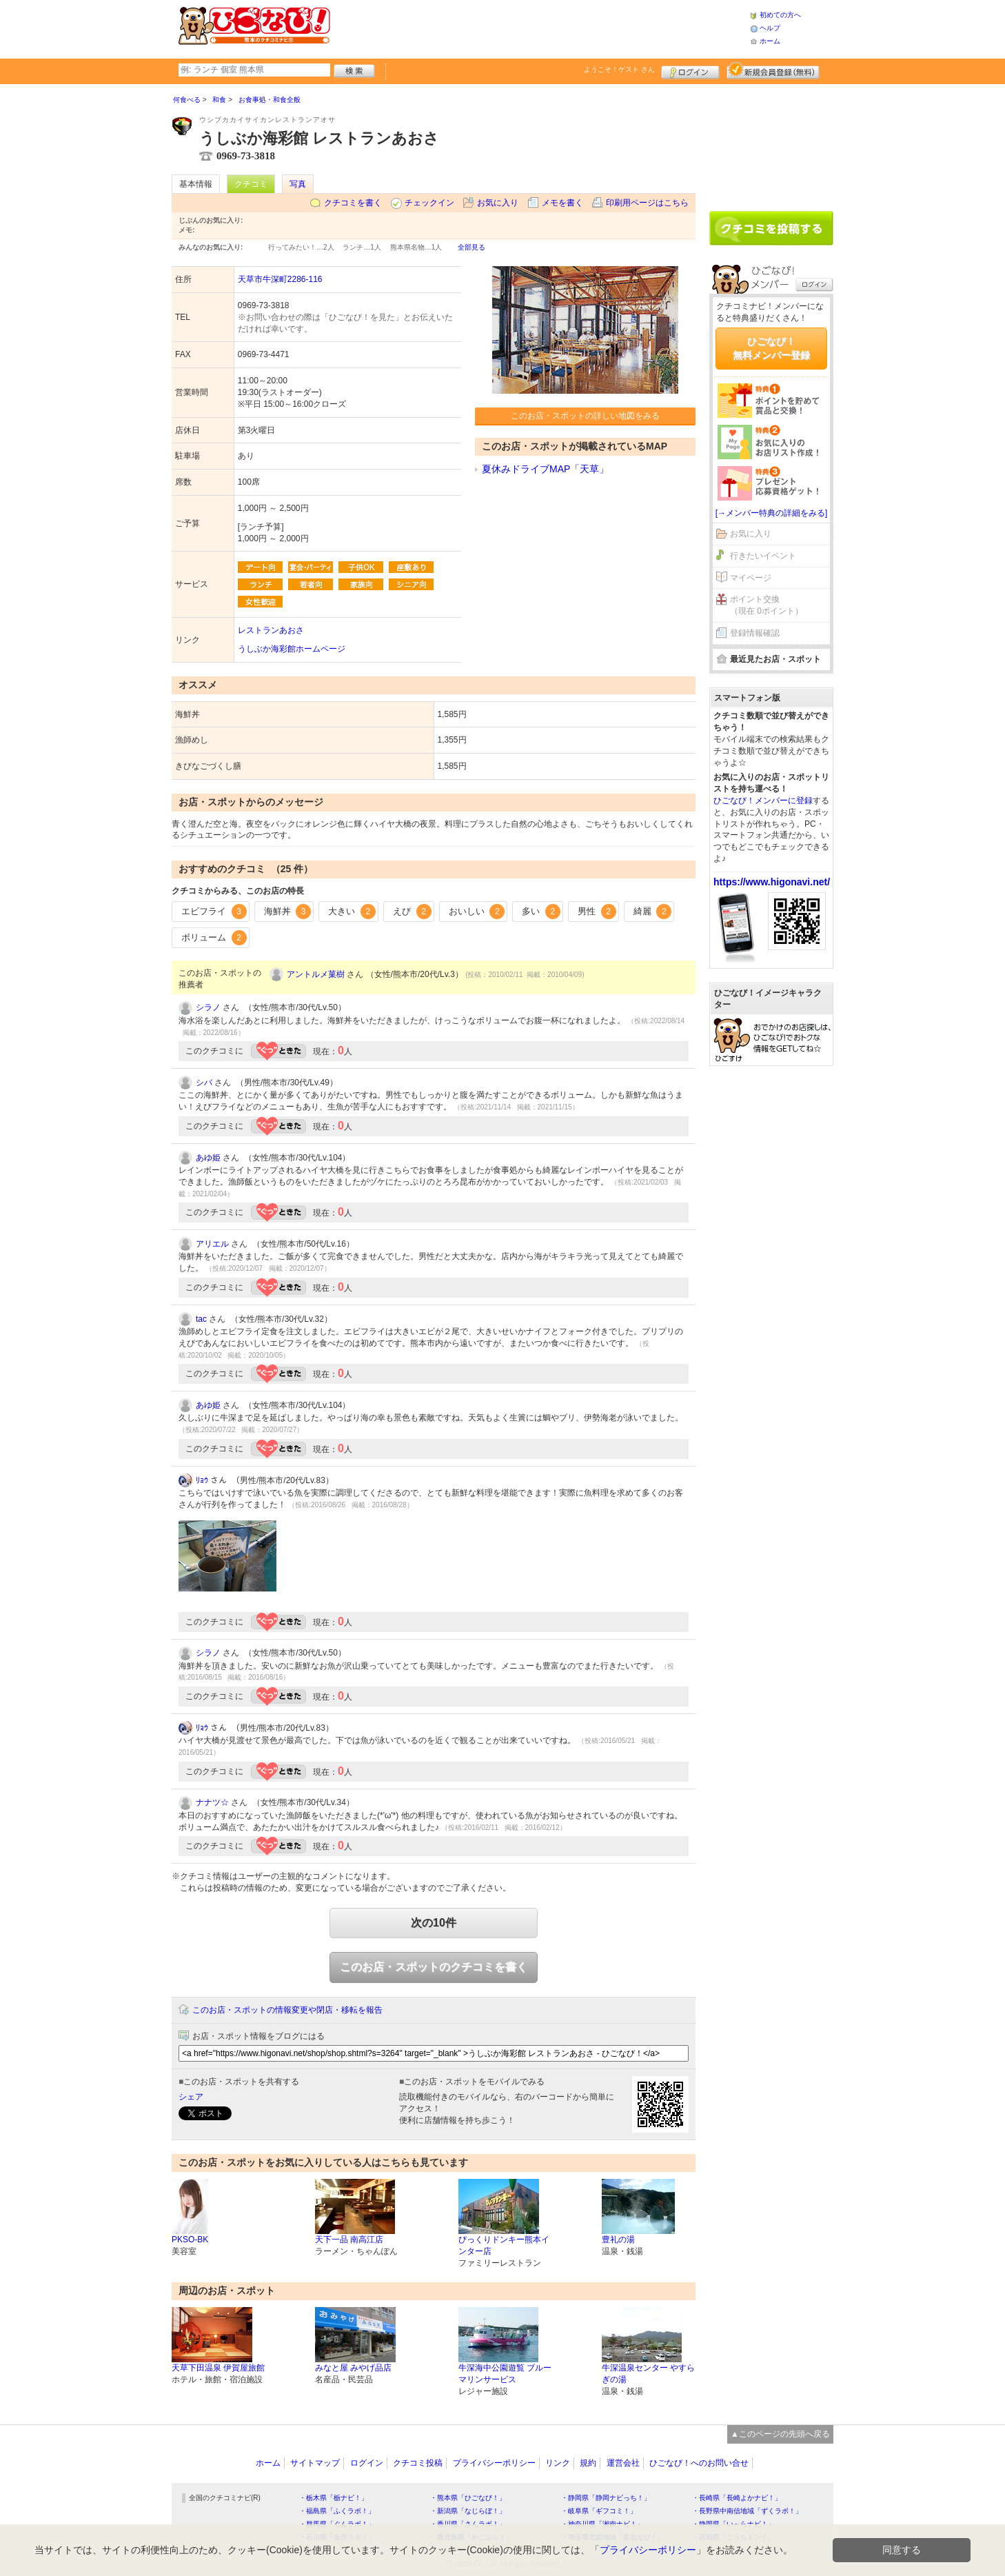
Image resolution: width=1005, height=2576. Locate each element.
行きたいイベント (763, 556)
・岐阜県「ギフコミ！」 (599, 2511)
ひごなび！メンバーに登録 (763, 800)
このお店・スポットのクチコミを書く (433, 1967)
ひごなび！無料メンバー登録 (771, 348)
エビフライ (214, 911)
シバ (204, 1082)
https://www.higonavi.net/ (771, 881)
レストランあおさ (271, 630)
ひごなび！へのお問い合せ (699, 2463)
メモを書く (562, 203)
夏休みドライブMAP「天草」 (545, 468)
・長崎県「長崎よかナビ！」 (737, 2498)
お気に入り (497, 203)
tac (201, 1319)
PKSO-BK (190, 2239)
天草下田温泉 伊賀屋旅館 (218, 2368)
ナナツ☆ (212, 1802)
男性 (597, 911)
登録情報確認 (755, 633)
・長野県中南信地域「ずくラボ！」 (747, 2511)
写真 (298, 184)
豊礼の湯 (618, 2239)
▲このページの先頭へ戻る (780, 2434)
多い (541, 911)
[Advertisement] (539, 27)
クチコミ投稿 (418, 2463)
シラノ (208, 1007)
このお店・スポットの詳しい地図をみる (585, 416)
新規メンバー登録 (773, 70)
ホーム (770, 41)
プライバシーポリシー (494, 2463)
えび (412, 911)
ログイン (690, 70)
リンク (557, 2463)
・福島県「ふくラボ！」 (337, 2511)
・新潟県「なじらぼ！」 (468, 2511)
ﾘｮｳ (202, 1480)
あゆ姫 (208, 1158)
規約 (588, 2463)
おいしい (477, 911)
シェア (191, 2097)
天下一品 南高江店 (349, 2239)
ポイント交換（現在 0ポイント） (766, 605)
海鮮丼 (288, 911)
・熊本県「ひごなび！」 (468, 2498)
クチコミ (250, 184)
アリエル (212, 1244)
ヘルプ (770, 28)
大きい (352, 911)
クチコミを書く (353, 203)
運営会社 (623, 2463)
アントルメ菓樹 (316, 974)
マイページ (750, 578)
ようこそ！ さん (619, 69)
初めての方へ (780, 15)
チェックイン (429, 203)
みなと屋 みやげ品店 (353, 2368)
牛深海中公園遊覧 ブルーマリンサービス (504, 2373)
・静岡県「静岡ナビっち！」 (606, 2498)
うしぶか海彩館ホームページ (291, 649)
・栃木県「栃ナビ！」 (333, 2498)
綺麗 (652, 911)
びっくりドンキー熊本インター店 (503, 2245)
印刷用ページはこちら (647, 203)
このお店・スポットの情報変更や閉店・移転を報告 (287, 2010)
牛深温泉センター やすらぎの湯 (648, 2373)
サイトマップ (315, 2463)
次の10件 (433, 1923)
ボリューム (214, 937)
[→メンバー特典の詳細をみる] (771, 513)
